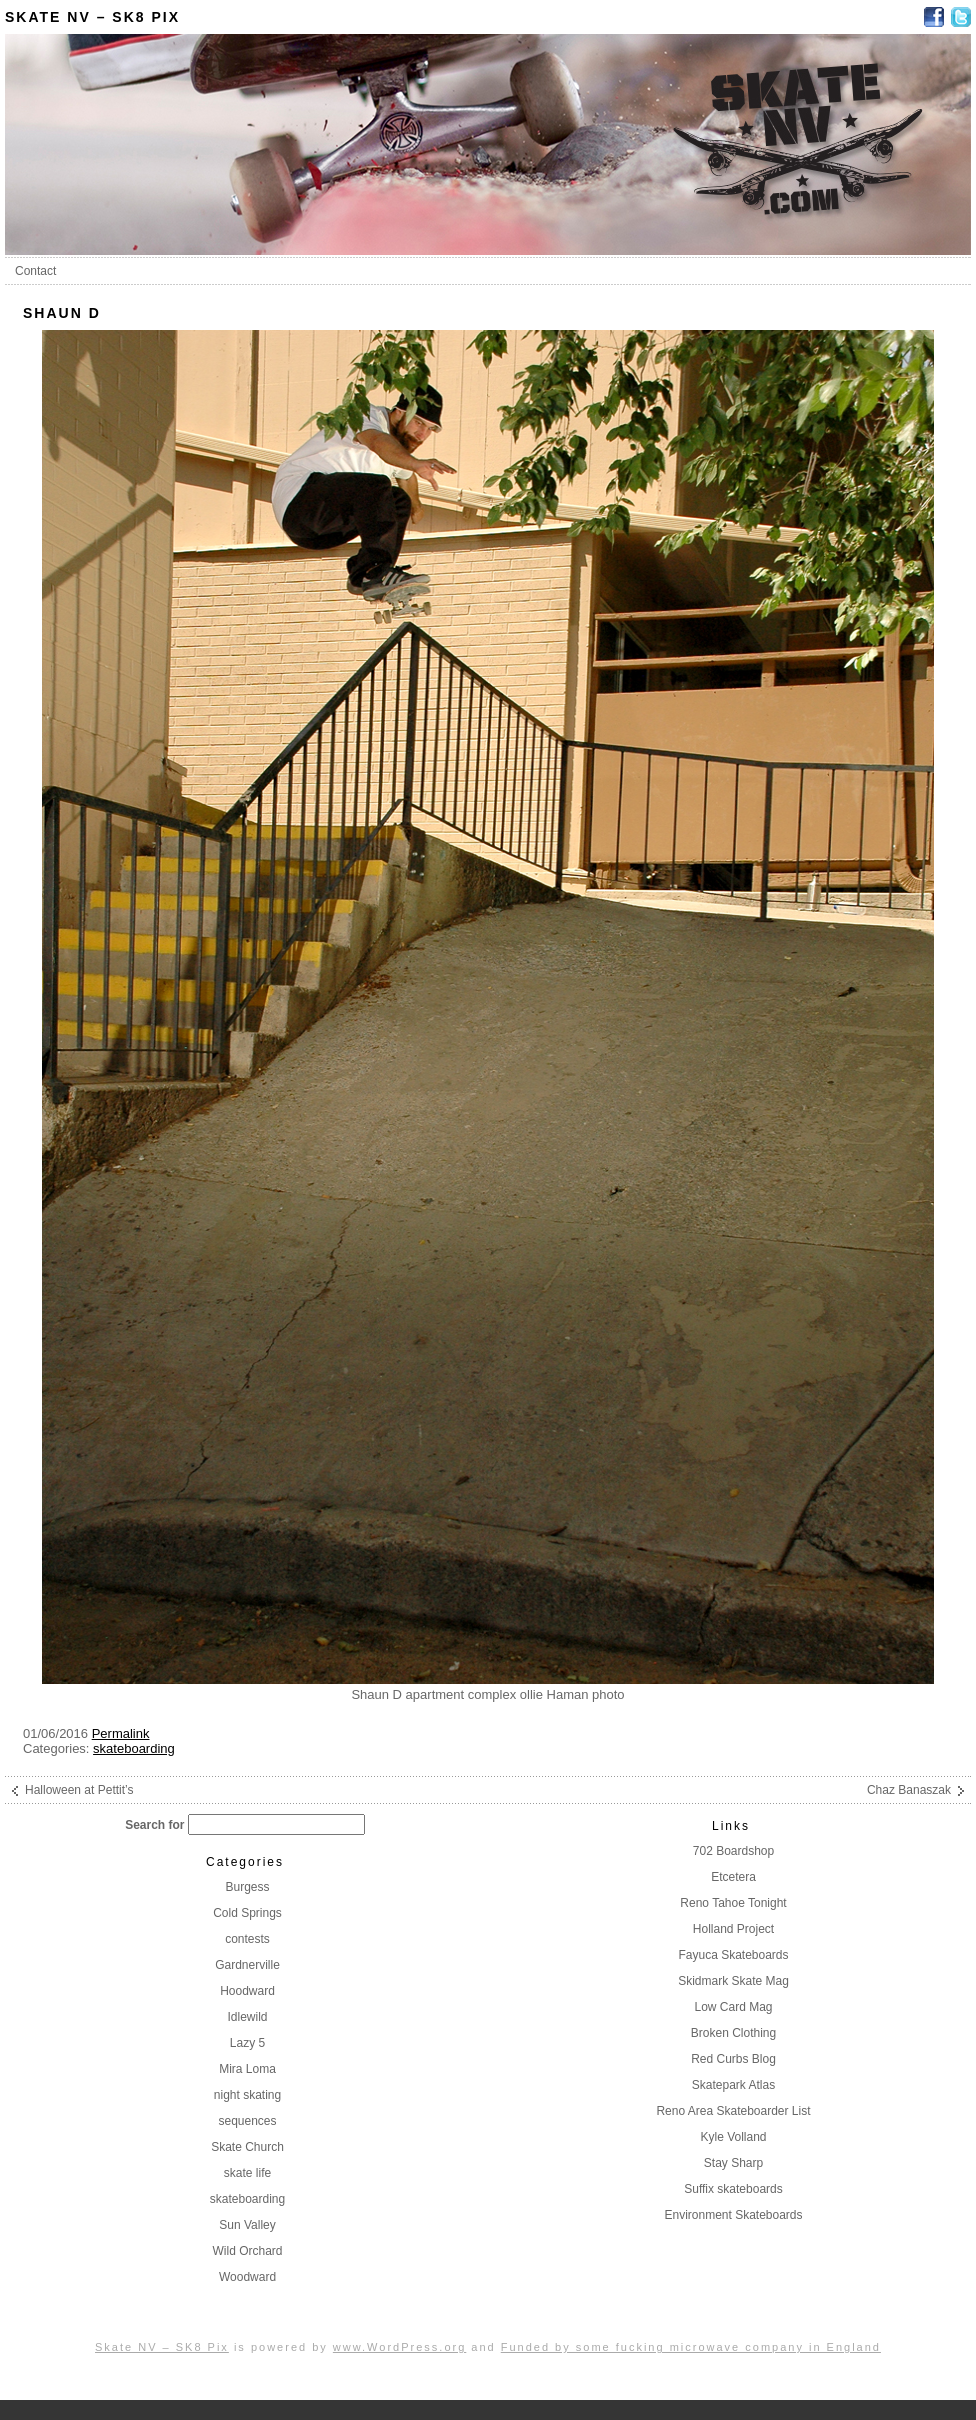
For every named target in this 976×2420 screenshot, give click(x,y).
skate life (247, 2173)
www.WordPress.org (399, 2347)
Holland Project (733, 1929)
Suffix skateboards (733, 2189)
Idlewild (247, 2017)
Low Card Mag (733, 2007)
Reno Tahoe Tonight (733, 1903)
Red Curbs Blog (733, 2059)
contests (247, 1939)
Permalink (121, 1733)
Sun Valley (247, 2225)
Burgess (247, 1887)
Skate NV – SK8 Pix (92, 17)
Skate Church (247, 2147)
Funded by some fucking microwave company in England (691, 2347)
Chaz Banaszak (909, 1790)
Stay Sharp (733, 2163)
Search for (154, 1825)
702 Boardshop (733, 1851)
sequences (247, 2121)
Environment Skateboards (733, 2215)
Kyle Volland (733, 2137)
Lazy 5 (247, 2043)
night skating (247, 2095)
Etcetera (733, 1877)
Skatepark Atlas (733, 2085)
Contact (35, 271)
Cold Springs (247, 1913)
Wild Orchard (247, 2251)
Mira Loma (247, 2069)
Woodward (247, 2277)
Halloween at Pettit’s (79, 1790)
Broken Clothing (733, 2033)
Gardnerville (247, 1965)
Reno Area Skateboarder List (733, 2111)
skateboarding (134, 1748)
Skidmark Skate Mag (733, 1981)
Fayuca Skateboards (733, 1955)
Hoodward (247, 1991)
